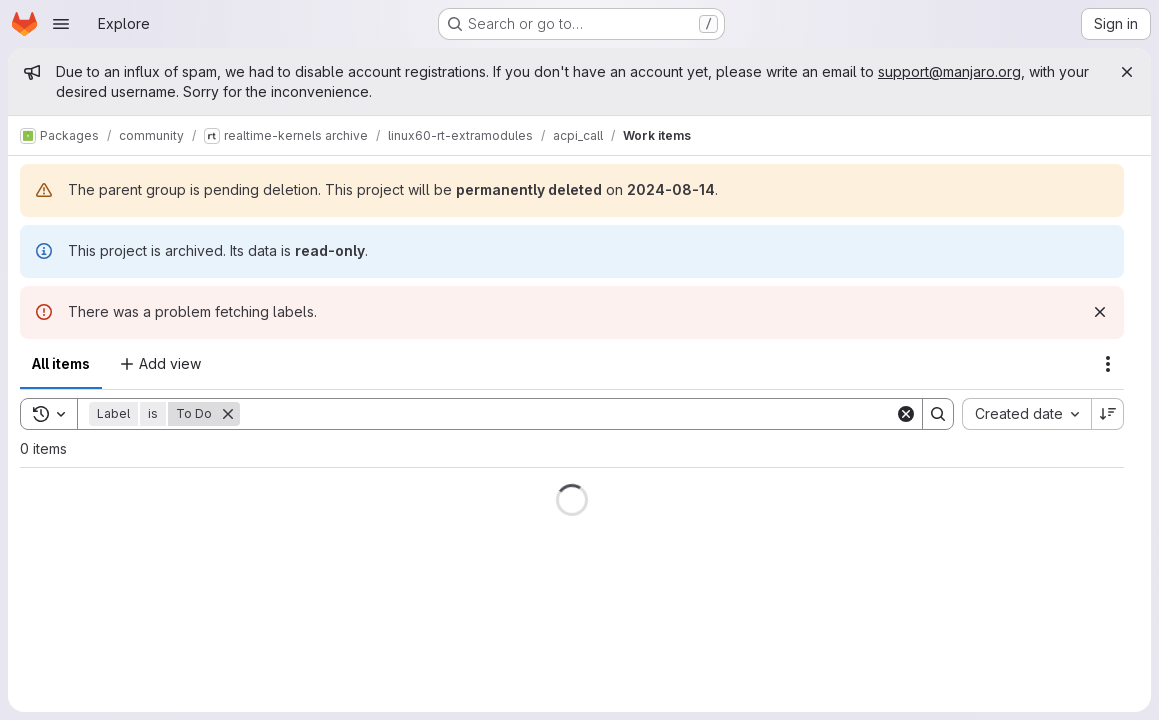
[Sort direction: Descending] (1108, 414)
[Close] (1127, 72)
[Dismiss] (1100, 312)
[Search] (567, 414)
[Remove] (228, 414)
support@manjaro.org (949, 71)
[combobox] (1026, 414)
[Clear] (906, 414)
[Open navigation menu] (61, 24)
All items (61, 363)
